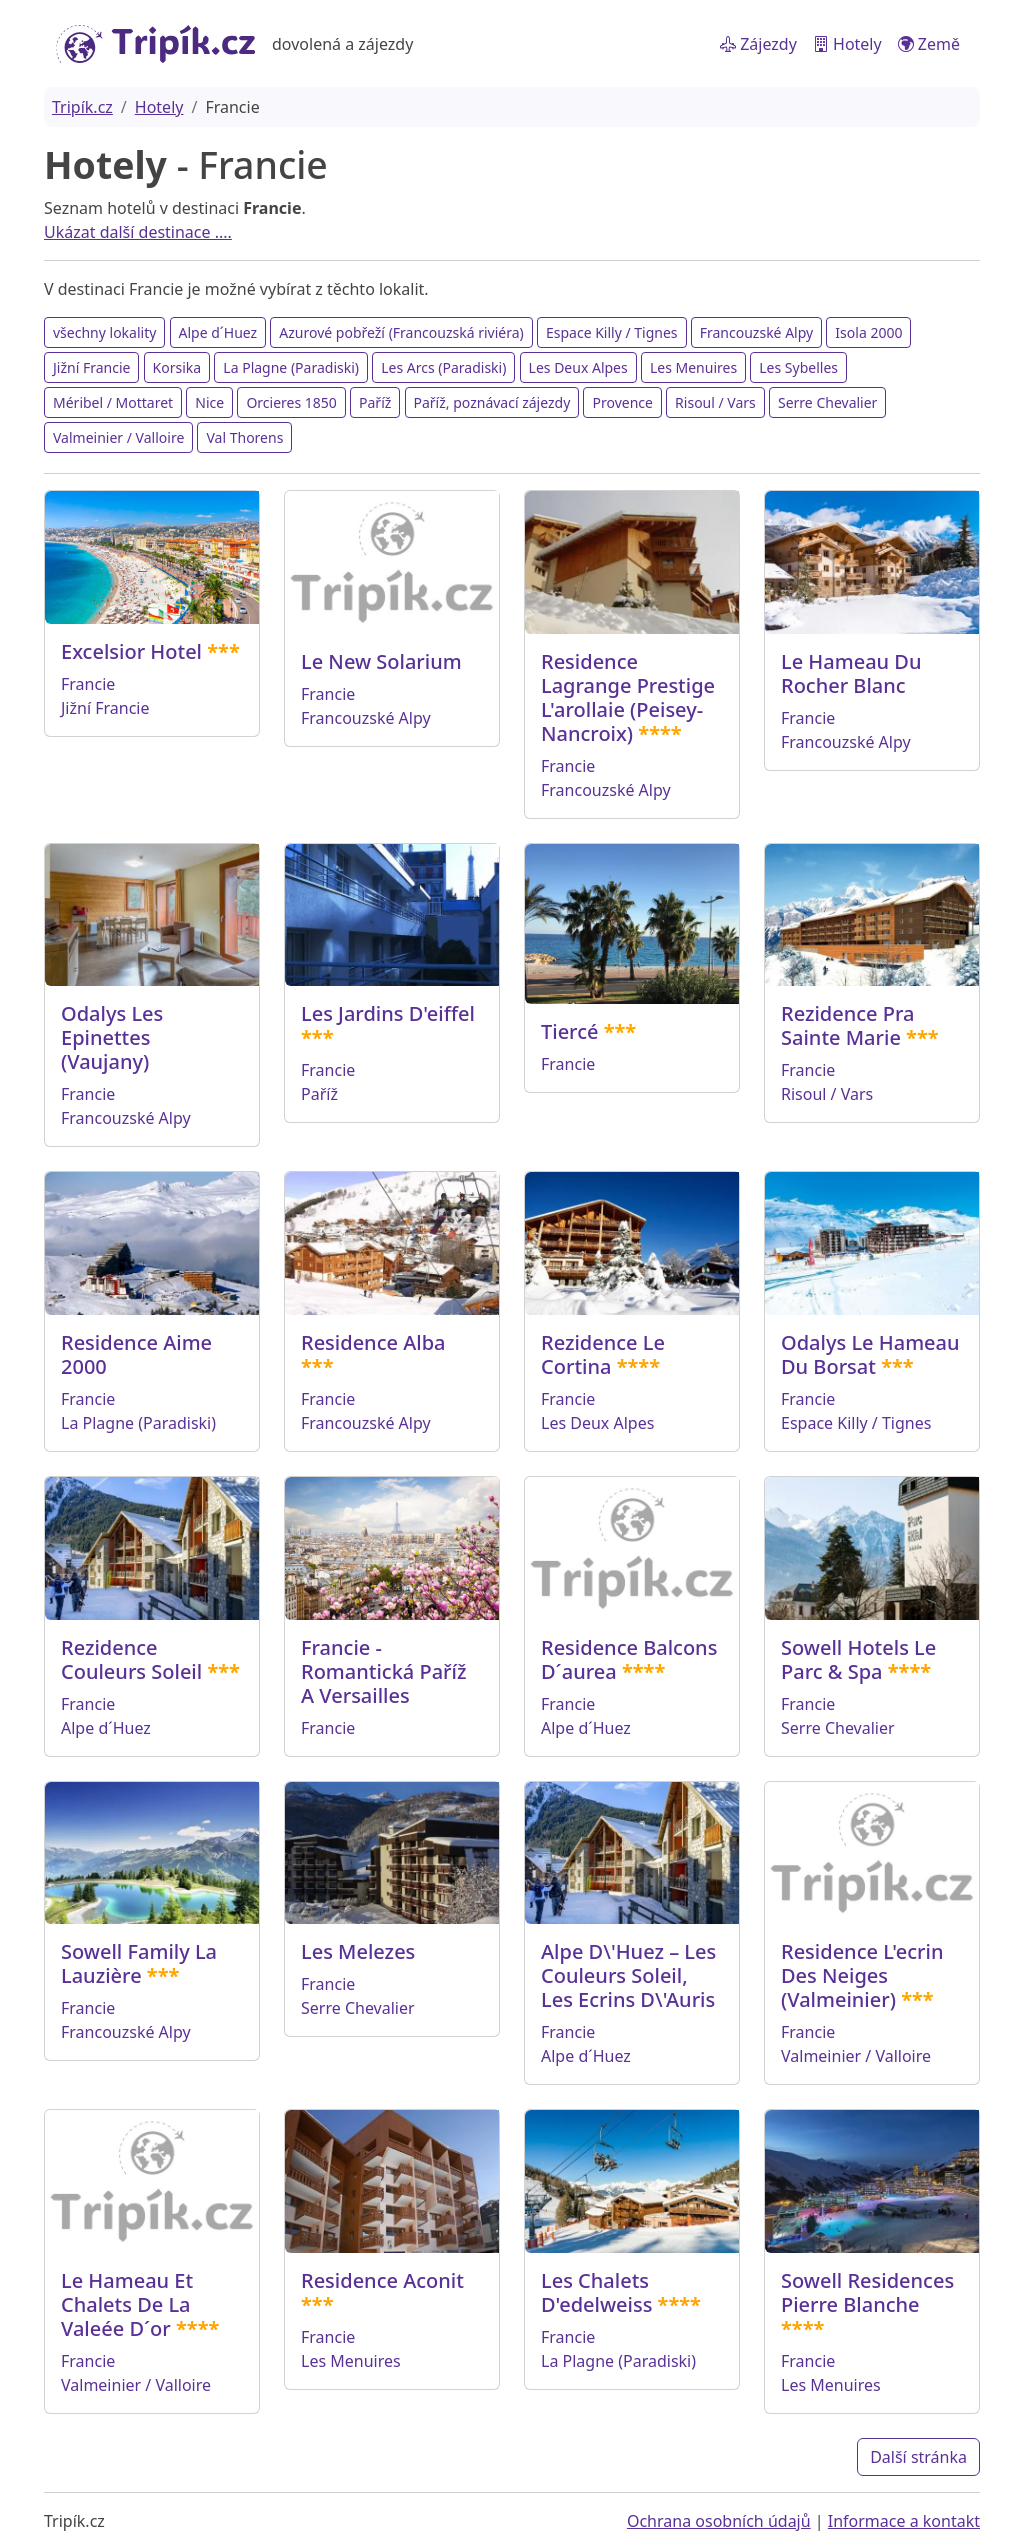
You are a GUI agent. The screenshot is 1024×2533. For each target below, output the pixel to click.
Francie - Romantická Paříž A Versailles (384, 1671)
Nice (209, 402)
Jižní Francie (91, 367)
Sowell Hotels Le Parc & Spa (858, 1659)
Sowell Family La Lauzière (139, 1963)
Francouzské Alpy (756, 332)
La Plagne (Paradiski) (291, 367)
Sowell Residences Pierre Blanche (867, 2292)
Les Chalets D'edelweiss (596, 2292)
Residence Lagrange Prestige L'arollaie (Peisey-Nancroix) (628, 697)
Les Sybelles (798, 367)
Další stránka (918, 2457)
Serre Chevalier (827, 402)
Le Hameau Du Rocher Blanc (851, 673)
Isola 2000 (868, 332)
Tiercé (569, 1031)
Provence (622, 402)
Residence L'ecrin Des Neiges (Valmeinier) (862, 1975)
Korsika (177, 367)
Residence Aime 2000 (136, 1354)
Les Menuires (693, 367)
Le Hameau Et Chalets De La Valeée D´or (127, 2304)
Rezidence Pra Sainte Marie (847, 1025)
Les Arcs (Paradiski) (443, 367)
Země (929, 44)
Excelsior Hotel (131, 651)
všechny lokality (104, 332)
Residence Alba (373, 1342)
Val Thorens (244, 437)
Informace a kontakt (904, 2521)
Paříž (375, 402)
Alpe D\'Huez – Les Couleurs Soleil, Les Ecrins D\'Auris (628, 1975)
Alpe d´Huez (218, 332)
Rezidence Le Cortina (603, 1354)
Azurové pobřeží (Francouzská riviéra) (401, 332)
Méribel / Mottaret (113, 402)
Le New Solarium (381, 661)
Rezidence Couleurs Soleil (131, 1659)
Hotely (847, 44)
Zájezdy (758, 44)
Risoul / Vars (715, 402)
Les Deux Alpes (578, 367)
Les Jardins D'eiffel (388, 1013)
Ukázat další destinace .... (138, 232)
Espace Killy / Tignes (612, 332)
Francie (88, 684)
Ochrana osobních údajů (719, 2521)
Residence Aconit (382, 2280)
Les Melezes (358, 1951)
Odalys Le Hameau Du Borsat (870, 1354)
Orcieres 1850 (291, 402)
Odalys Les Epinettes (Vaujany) (112, 1037)
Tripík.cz (82, 107)
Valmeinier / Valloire (118, 437)
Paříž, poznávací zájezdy (492, 402)
